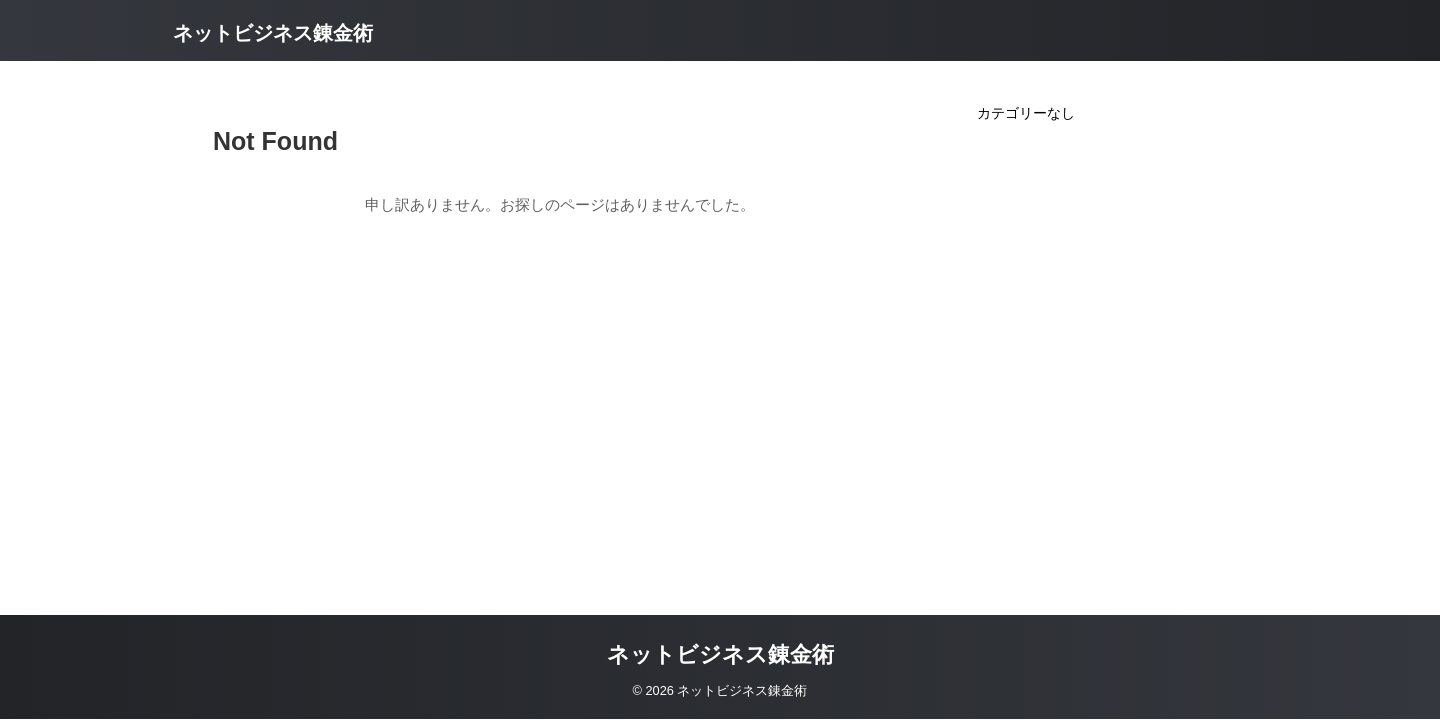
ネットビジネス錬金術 (273, 33)
